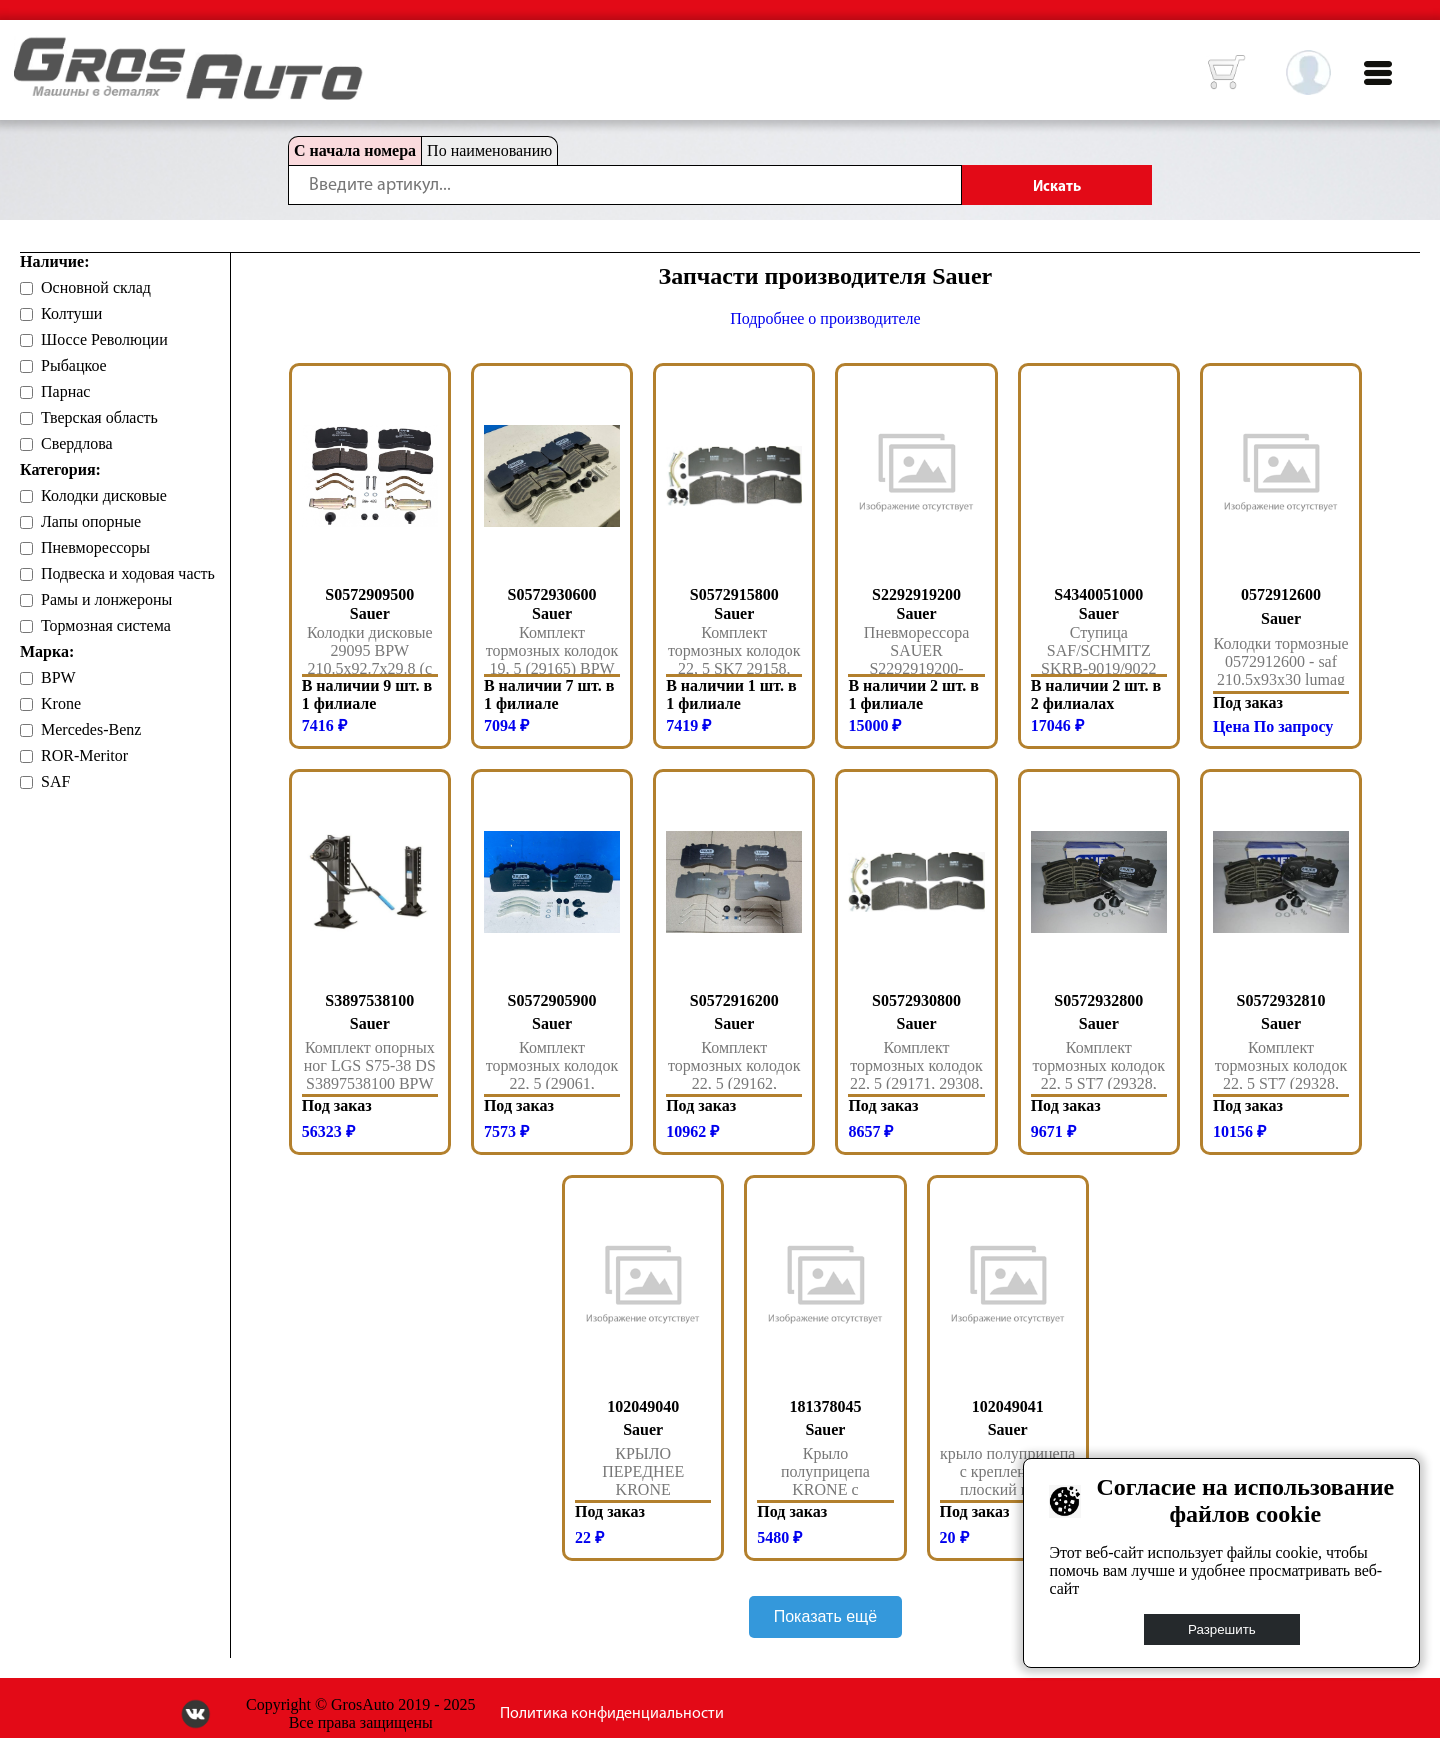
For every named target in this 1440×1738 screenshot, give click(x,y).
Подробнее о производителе (825, 318)
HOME (29, 50)
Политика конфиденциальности (612, 1714)
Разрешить (1222, 1629)
